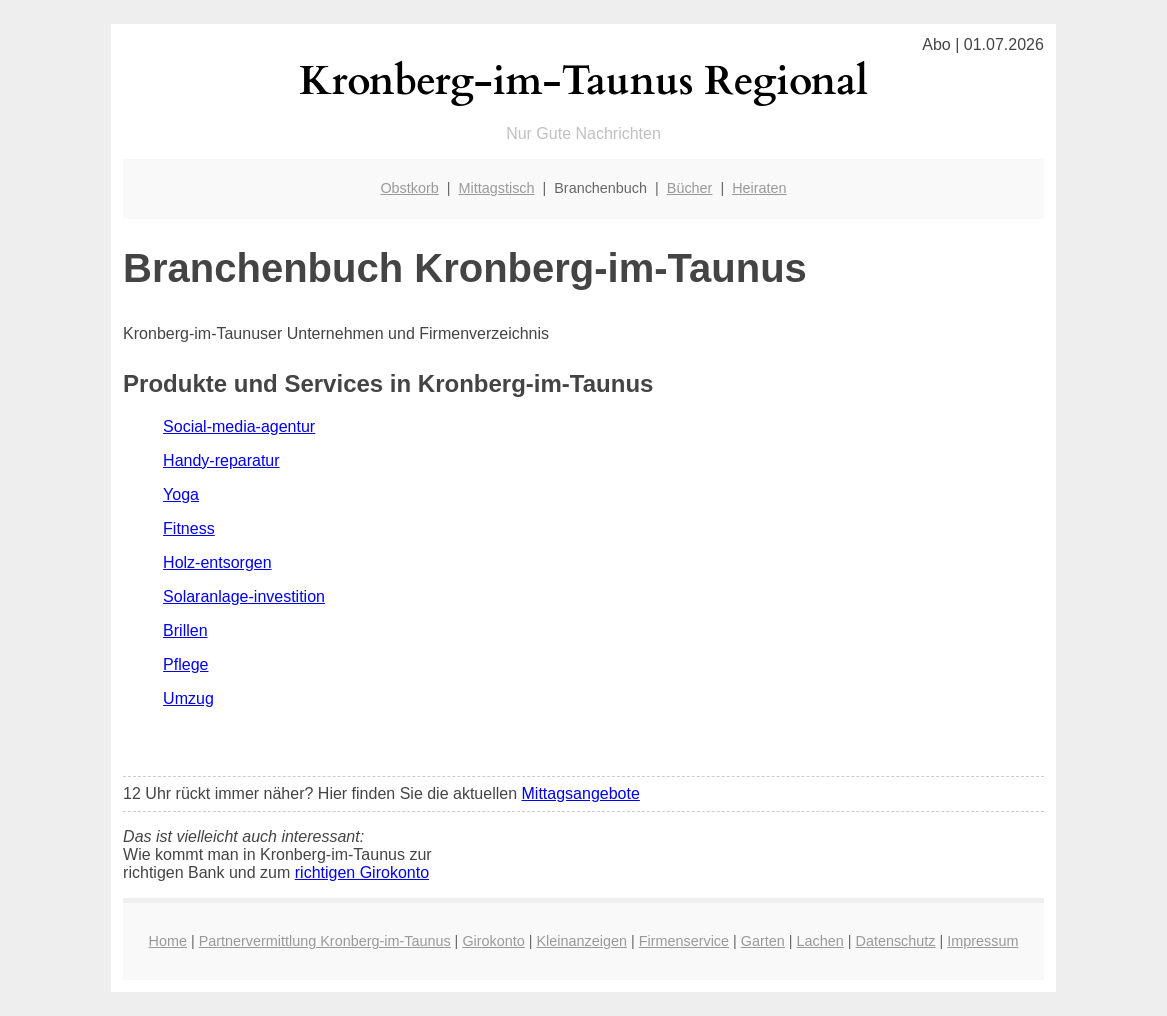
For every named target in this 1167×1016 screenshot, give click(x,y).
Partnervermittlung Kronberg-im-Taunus (325, 941)
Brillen (185, 630)
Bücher (690, 188)
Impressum (982, 941)
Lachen (820, 941)
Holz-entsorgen (217, 562)
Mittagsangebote (581, 793)
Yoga (181, 494)
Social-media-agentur (239, 426)
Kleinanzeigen (582, 941)
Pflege (185, 664)
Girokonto (493, 941)
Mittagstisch (497, 188)
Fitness (189, 528)
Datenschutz (896, 941)
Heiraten (759, 188)
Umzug (188, 698)
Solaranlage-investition (244, 596)
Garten (763, 941)
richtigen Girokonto (362, 872)
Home (168, 941)
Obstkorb (409, 188)
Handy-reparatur (221, 460)
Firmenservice (684, 941)
